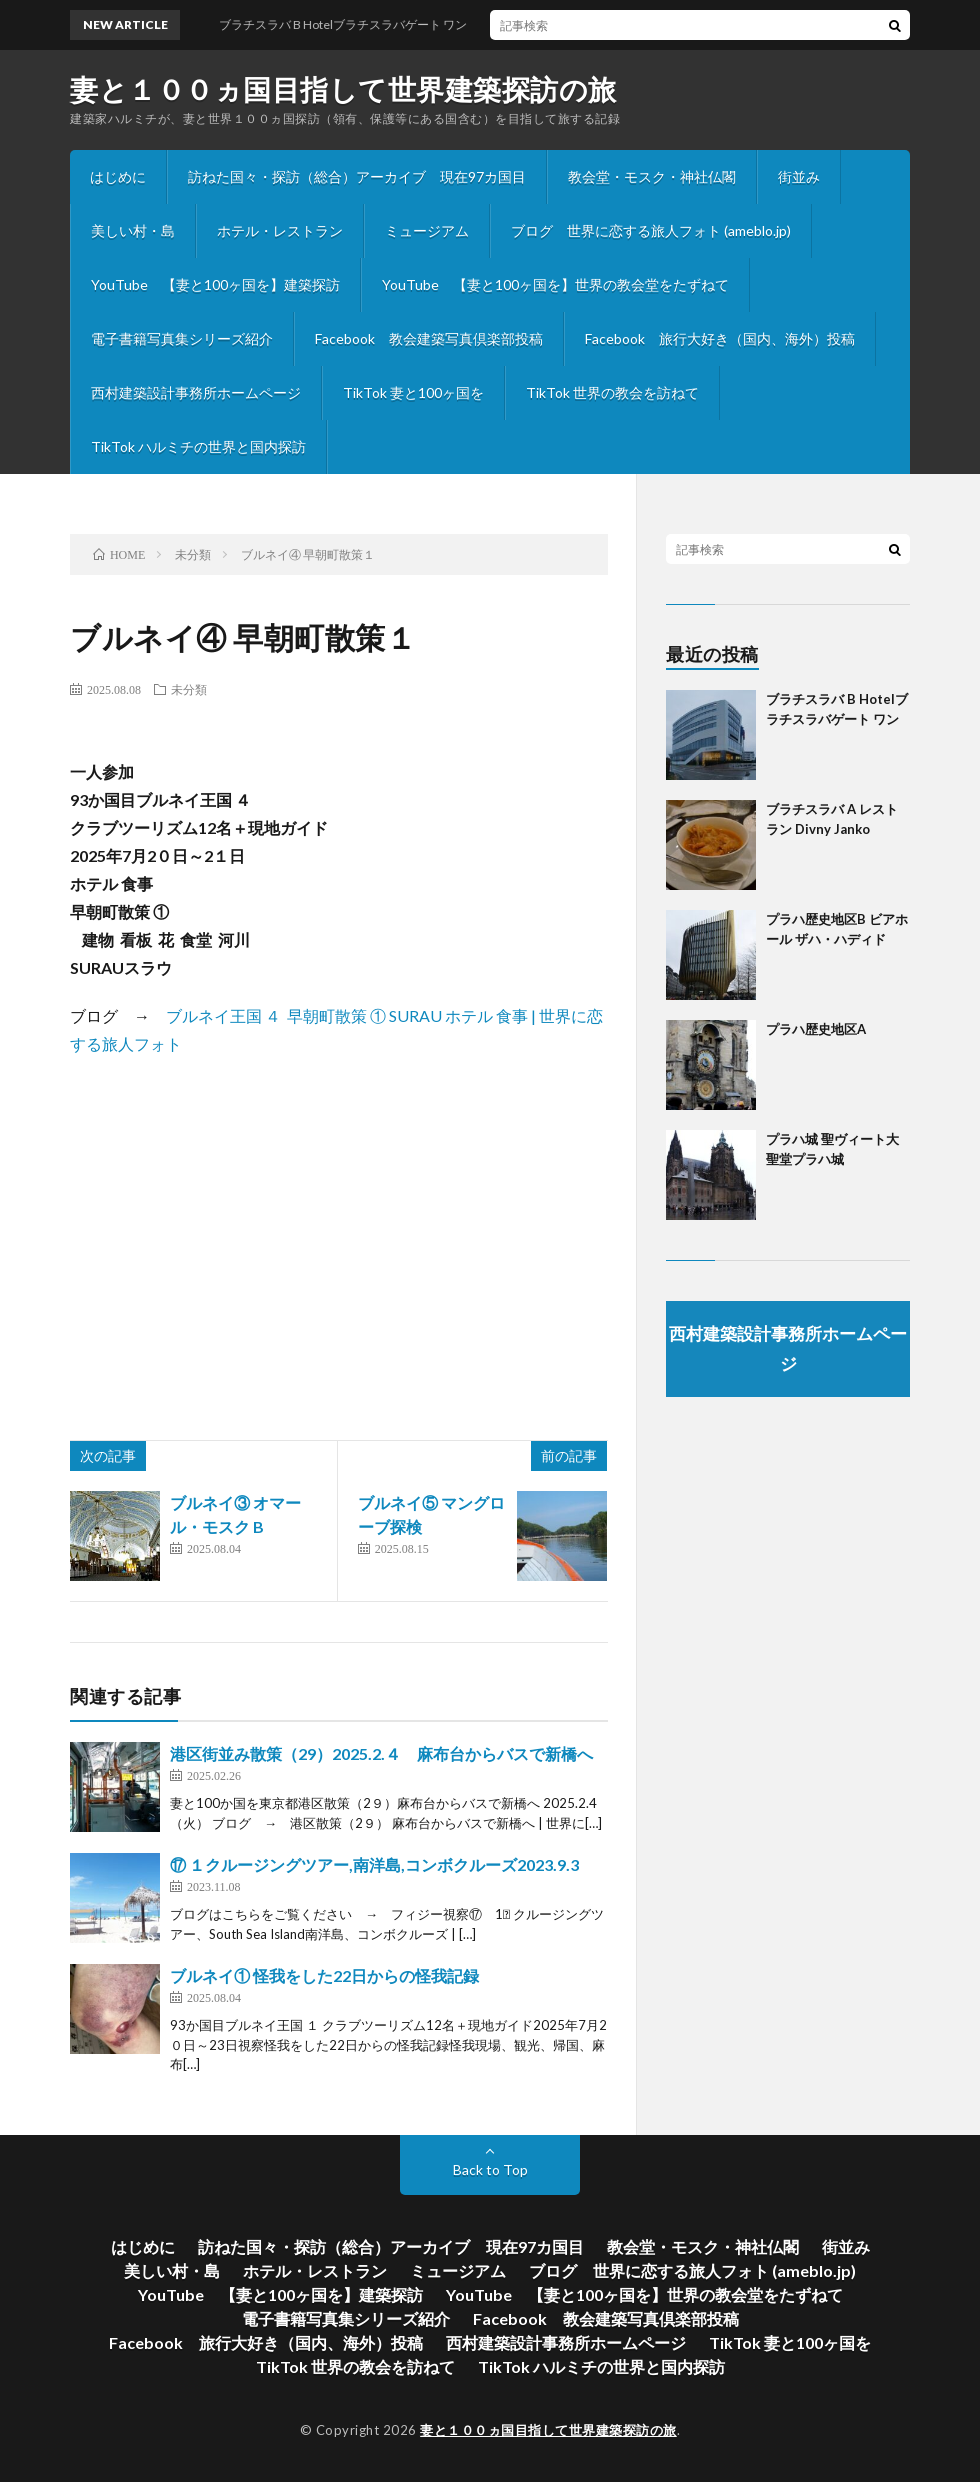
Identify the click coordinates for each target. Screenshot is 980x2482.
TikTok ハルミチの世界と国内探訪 (198, 446)
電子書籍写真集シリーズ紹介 (182, 338)
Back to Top (490, 2169)
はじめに (118, 176)
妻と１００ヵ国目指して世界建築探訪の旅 (343, 89)
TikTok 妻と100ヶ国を (413, 392)
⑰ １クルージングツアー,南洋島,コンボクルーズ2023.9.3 (374, 1864)
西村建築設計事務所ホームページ (196, 392)
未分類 (189, 689)
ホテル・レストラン (280, 230)
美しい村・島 (133, 230)
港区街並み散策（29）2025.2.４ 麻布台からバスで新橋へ (381, 1753)
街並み (799, 176)
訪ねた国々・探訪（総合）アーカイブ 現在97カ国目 (357, 176)
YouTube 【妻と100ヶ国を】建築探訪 (215, 284)
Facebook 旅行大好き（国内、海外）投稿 (720, 338)
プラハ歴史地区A (816, 1029)
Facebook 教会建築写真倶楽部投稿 (429, 338)
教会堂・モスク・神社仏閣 (652, 176)
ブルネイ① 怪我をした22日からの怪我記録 (324, 1975)
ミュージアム (427, 230)
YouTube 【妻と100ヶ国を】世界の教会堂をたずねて (555, 284)
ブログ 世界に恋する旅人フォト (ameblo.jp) (651, 230)
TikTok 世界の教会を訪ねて (612, 392)
